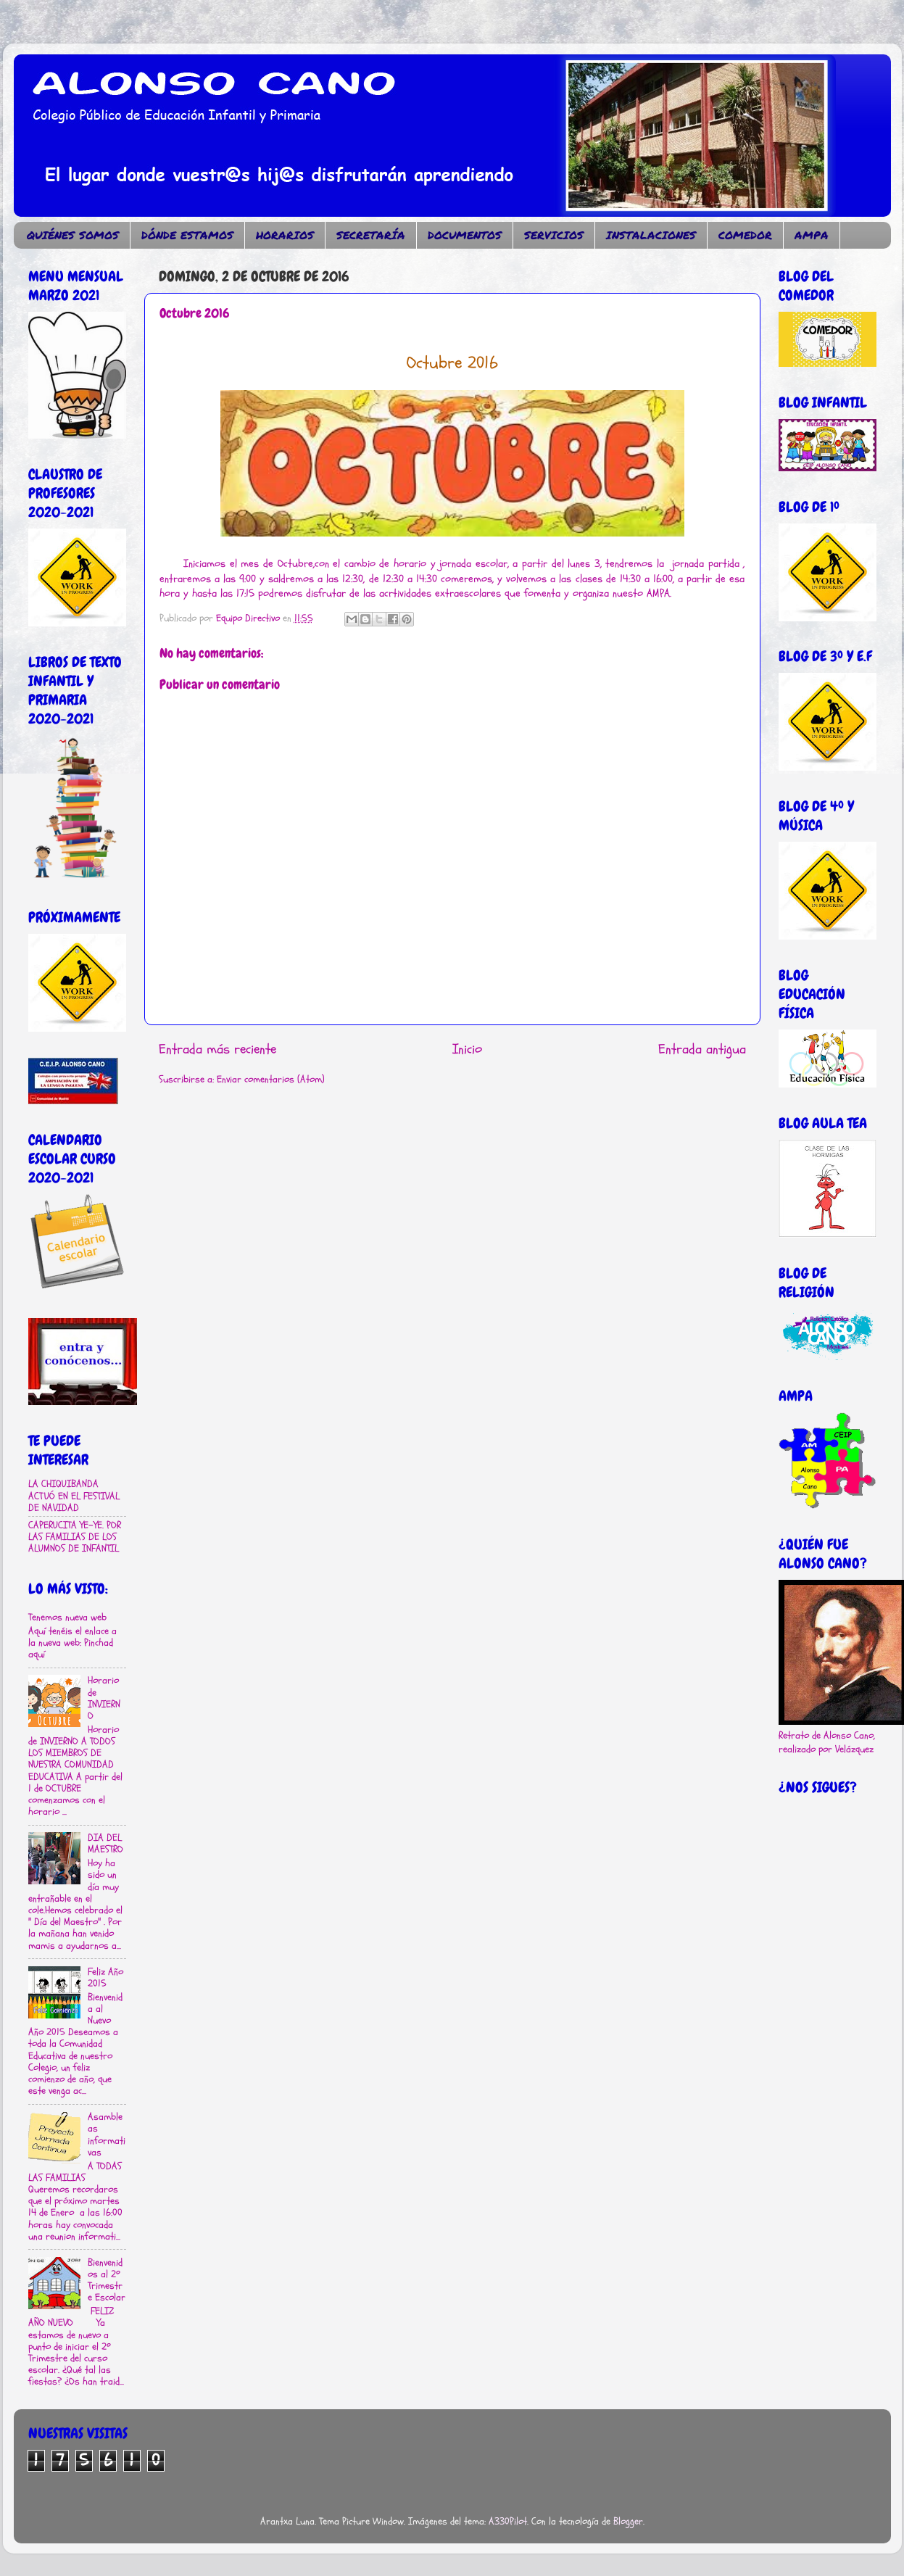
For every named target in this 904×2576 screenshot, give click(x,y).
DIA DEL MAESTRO (105, 1843)
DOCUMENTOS (465, 235)
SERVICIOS (554, 235)
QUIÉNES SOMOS (73, 235)
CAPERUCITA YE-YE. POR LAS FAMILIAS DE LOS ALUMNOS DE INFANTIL (74, 1537)
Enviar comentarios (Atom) (271, 1079)
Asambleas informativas (106, 2135)
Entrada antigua (702, 1049)
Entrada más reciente (217, 1049)
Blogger (628, 2521)
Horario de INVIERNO (104, 1698)
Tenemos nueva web (67, 1617)
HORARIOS (285, 235)
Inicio (467, 1049)
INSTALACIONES (651, 235)
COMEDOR (745, 235)
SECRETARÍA (370, 235)
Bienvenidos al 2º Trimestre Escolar (106, 2280)
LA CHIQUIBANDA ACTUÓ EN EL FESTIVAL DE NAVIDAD (74, 1496)
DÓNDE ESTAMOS (187, 235)
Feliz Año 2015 (105, 1978)
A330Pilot (508, 2521)
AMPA (812, 235)
